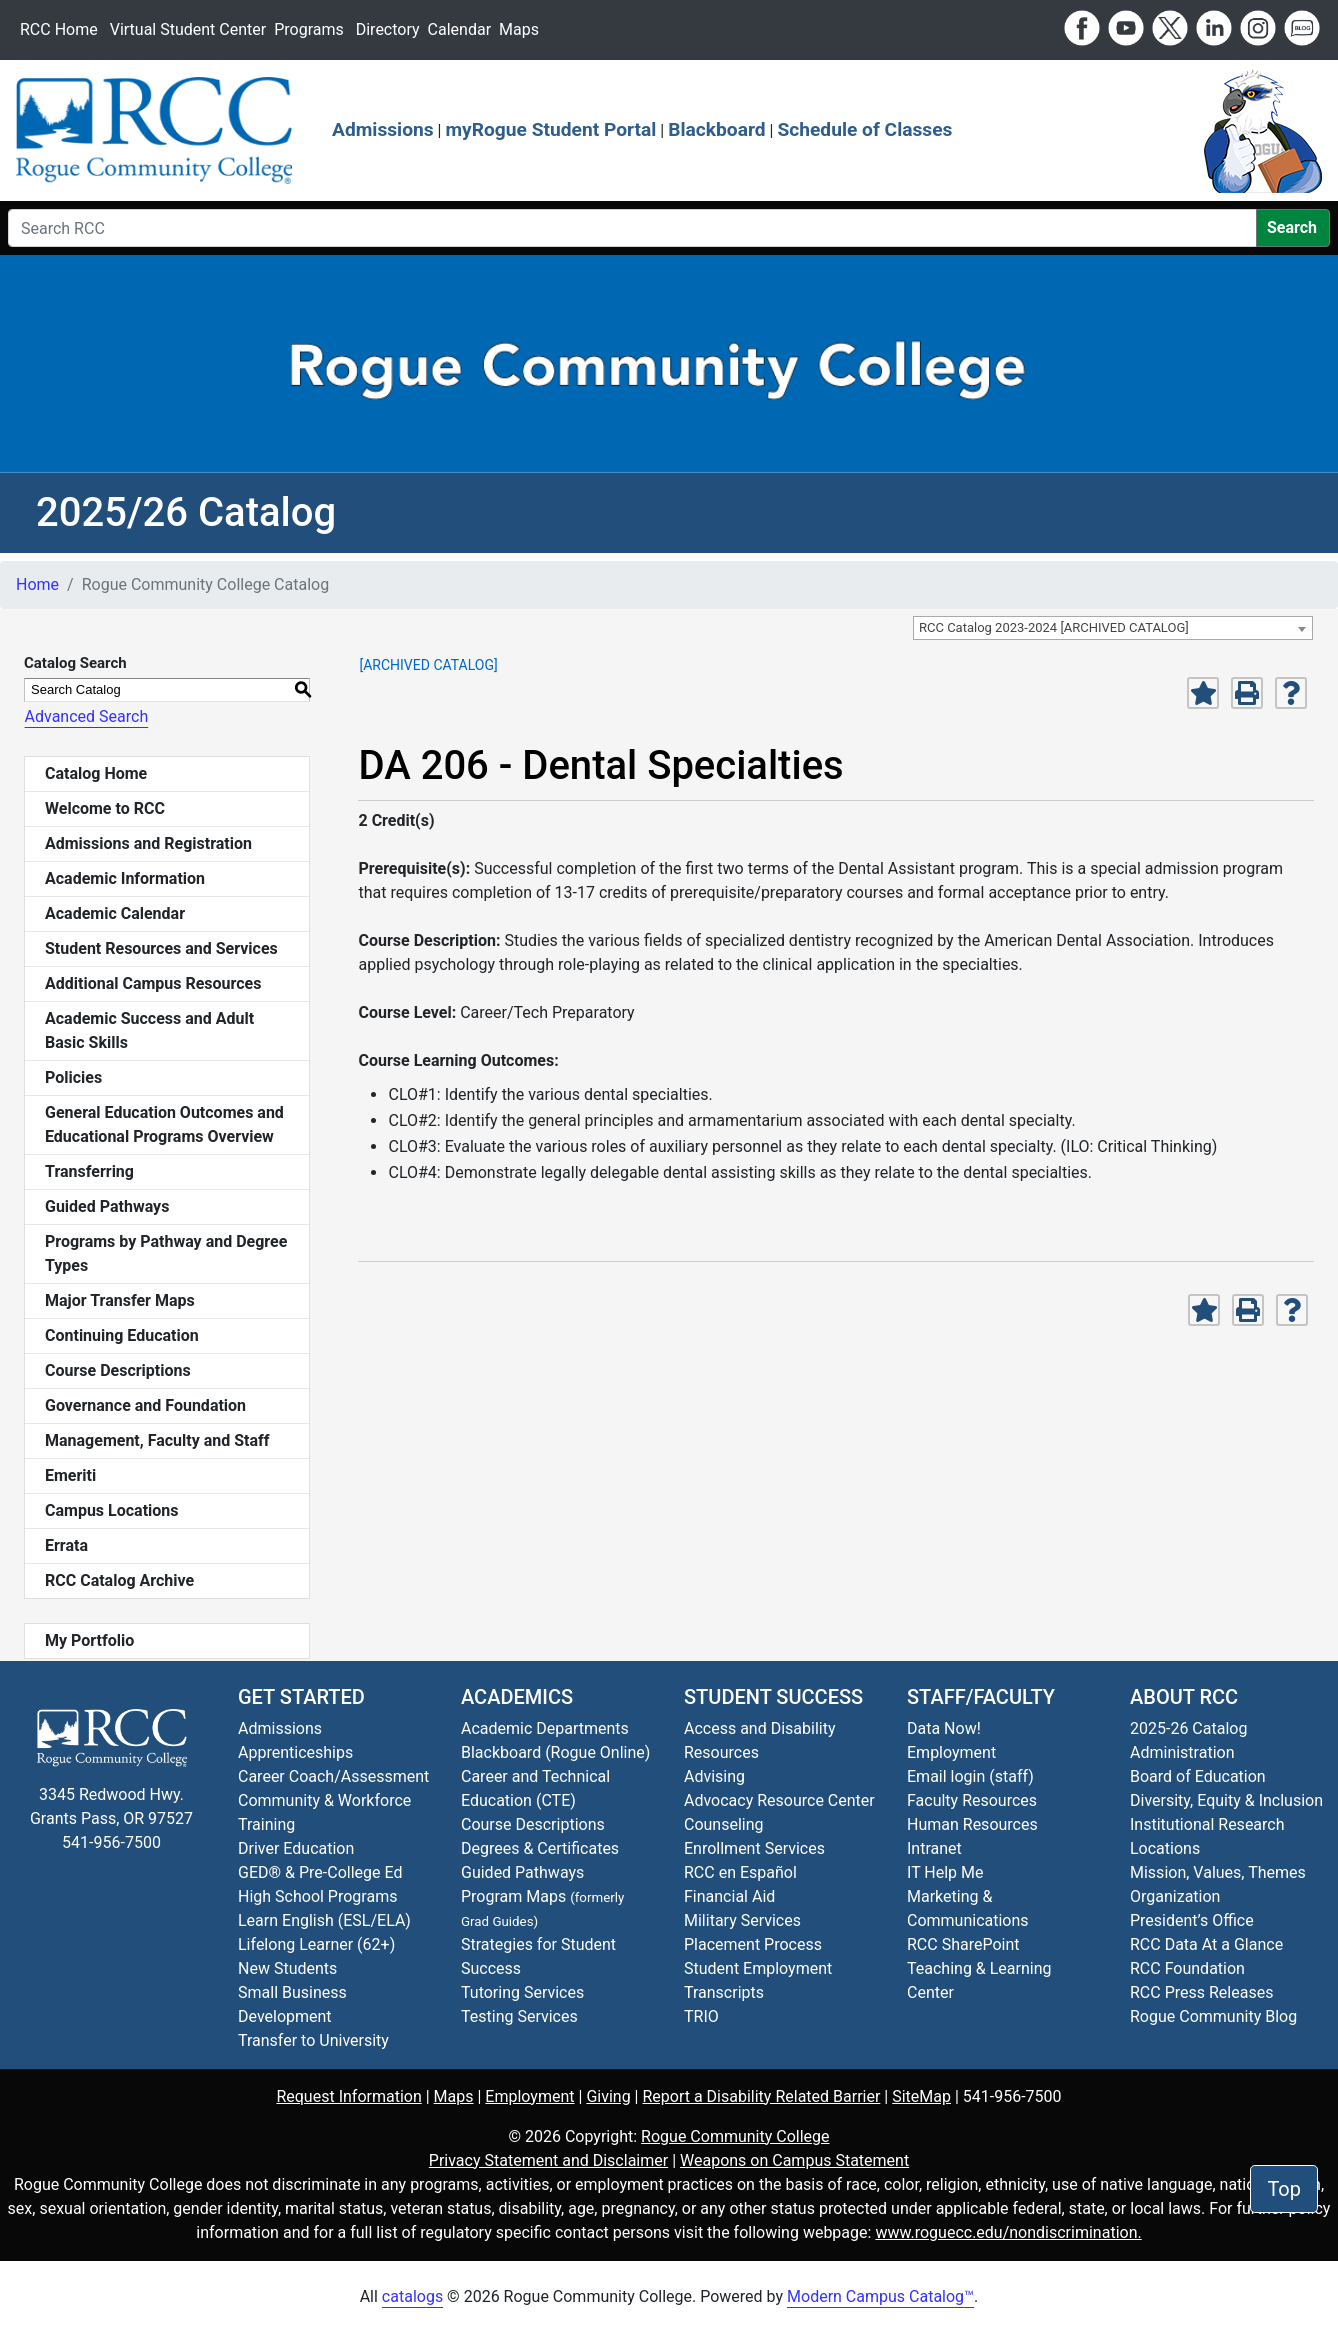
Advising (714, 1776)
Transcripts (724, 1992)
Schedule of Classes (864, 129)
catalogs (412, 2296)
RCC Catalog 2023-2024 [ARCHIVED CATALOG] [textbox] (1054, 627)
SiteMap (921, 2096)
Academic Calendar (115, 913)
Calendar (459, 29)
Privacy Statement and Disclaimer (548, 2160)
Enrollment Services (754, 1848)
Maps (519, 29)
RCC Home (59, 29)
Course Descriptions (118, 1370)
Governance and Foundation (145, 1405)
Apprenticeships (295, 1752)
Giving (608, 2096)
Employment (951, 1752)
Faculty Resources (972, 1800)
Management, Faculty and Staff (157, 1440)
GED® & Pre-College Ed (320, 1872)
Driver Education (296, 1848)
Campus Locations (112, 1510)
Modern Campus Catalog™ (880, 2296)
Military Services (742, 1920)
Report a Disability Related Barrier (761, 2096)
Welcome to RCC (105, 808)
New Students (287, 1968)
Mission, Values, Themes (1218, 1872)
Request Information (348, 2096)
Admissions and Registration (148, 843)
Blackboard (716, 129)
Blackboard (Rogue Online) (555, 1752)
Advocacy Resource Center (779, 1800)
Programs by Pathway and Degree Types (166, 1253)
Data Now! (944, 1728)
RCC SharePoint (963, 1944)
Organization (1175, 1896)
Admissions (383, 129)
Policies (73, 1077)
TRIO (701, 2016)
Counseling (724, 1824)
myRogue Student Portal (550, 129)
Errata (66, 1545)
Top (1284, 2189)
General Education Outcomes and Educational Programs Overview (164, 1124)
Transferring (89, 1171)
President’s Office (1192, 1920)
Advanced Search (86, 716)
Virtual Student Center (188, 29)
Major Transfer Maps (120, 1300)
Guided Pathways (107, 1206)
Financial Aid (729, 1896)
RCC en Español (740, 1872)
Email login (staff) (970, 1776)
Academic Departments (545, 1728)
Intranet (934, 1848)
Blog (1213, 2016)
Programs (309, 29)
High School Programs (317, 1896)
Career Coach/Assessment (333, 1776)
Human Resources (972, 1824)
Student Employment (758, 1968)
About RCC (1184, 1697)
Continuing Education (122, 1335)
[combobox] (1113, 628)
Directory (388, 29)
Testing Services (519, 2016)
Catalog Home (96, 773)
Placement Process (753, 1944)
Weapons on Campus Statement (794, 2160)
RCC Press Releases (1201, 1992)
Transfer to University (313, 2040)
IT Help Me (945, 1872)
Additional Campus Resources (153, 983)
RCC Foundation (1187, 1968)
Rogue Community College (735, 2136)
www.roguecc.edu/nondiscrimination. (1008, 2232)
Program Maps (513, 1896)
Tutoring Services (522, 1992)
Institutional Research (1207, 1824)
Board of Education (1198, 1776)
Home (37, 584)
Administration (1182, 1752)
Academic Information (125, 878)
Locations (1165, 1848)
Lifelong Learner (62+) (316, 1944)
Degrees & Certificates (540, 1848)
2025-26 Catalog (1188, 1728)
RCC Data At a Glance (1206, 1944)
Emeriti (70, 1475)
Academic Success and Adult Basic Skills (149, 1030)
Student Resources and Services (161, 948)
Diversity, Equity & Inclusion (1226, 1800)
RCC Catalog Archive (119, 1580)
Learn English (286, 1920)
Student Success (773, 1697)
